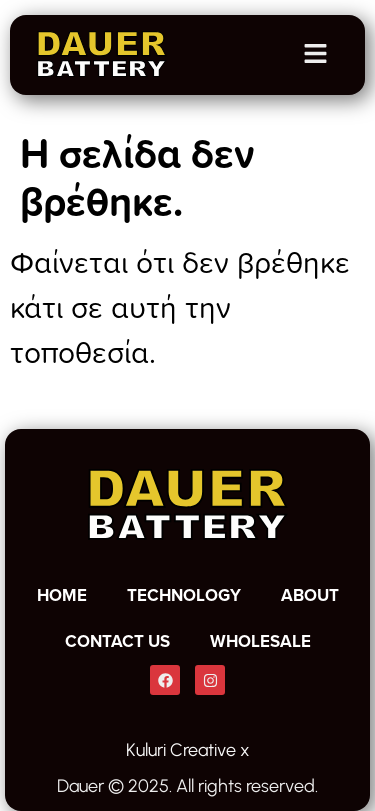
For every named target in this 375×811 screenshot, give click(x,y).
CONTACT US (117, 641)
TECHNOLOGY (184, 595)
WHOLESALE (260, 641)
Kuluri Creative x (188, 750)
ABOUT (310, 595)
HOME (62, 595)
